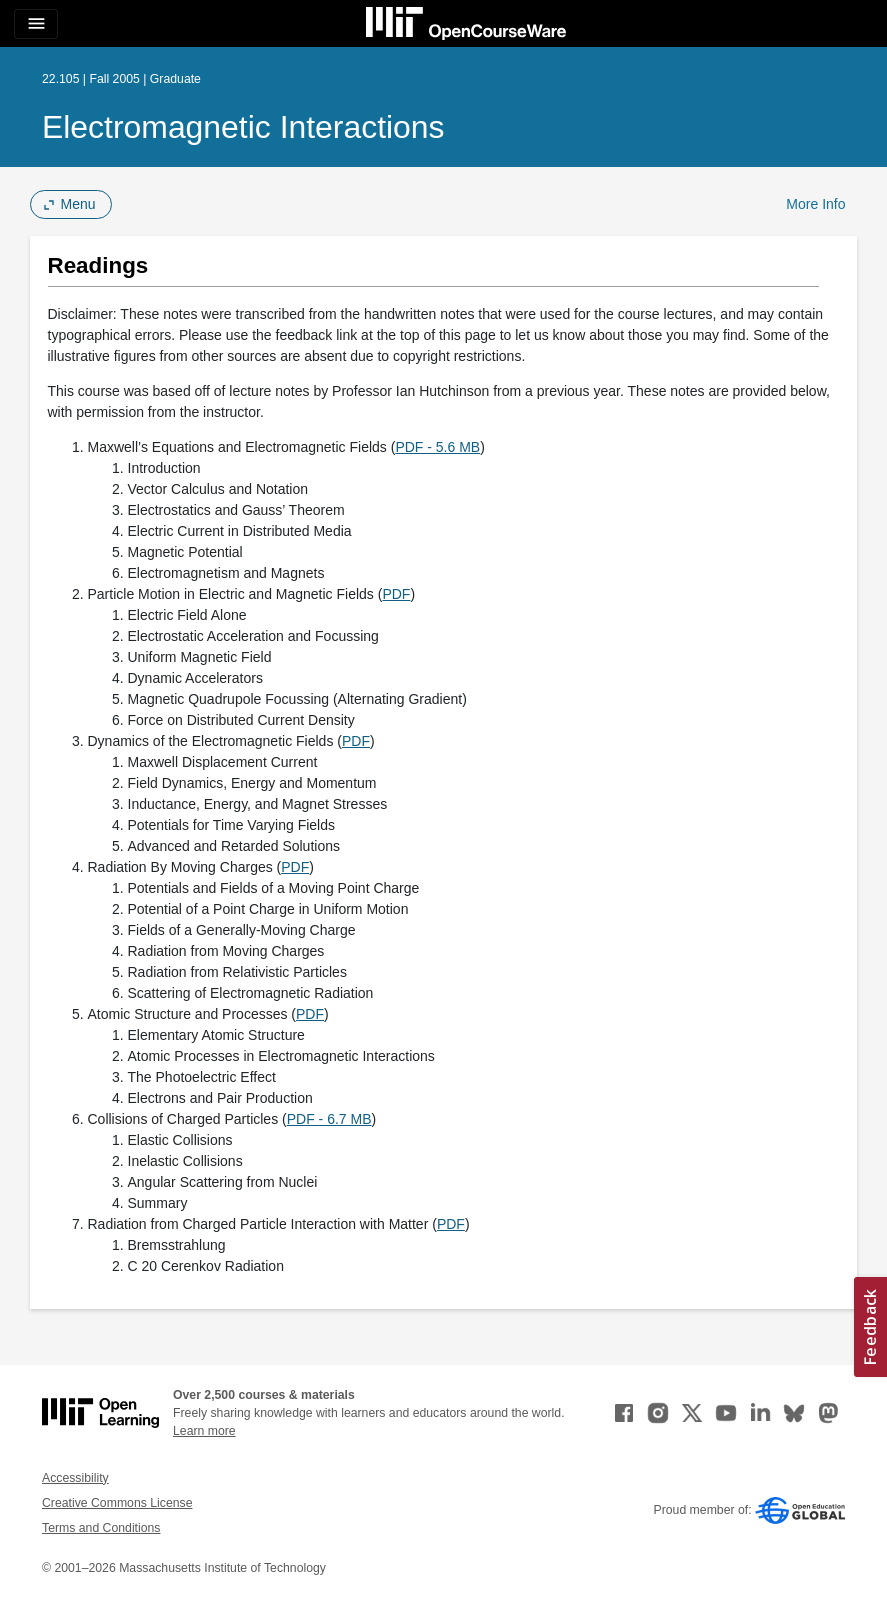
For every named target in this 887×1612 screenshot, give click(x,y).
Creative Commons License (117, 1503)
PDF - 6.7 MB (329, 1119)
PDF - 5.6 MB (437, 447)
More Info (815, 204)
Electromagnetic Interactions (243, 127)
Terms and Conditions (101, 1528)
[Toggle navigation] (36, 24)
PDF (396, 594)
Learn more (204, 1431)
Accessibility (75, 1478)
